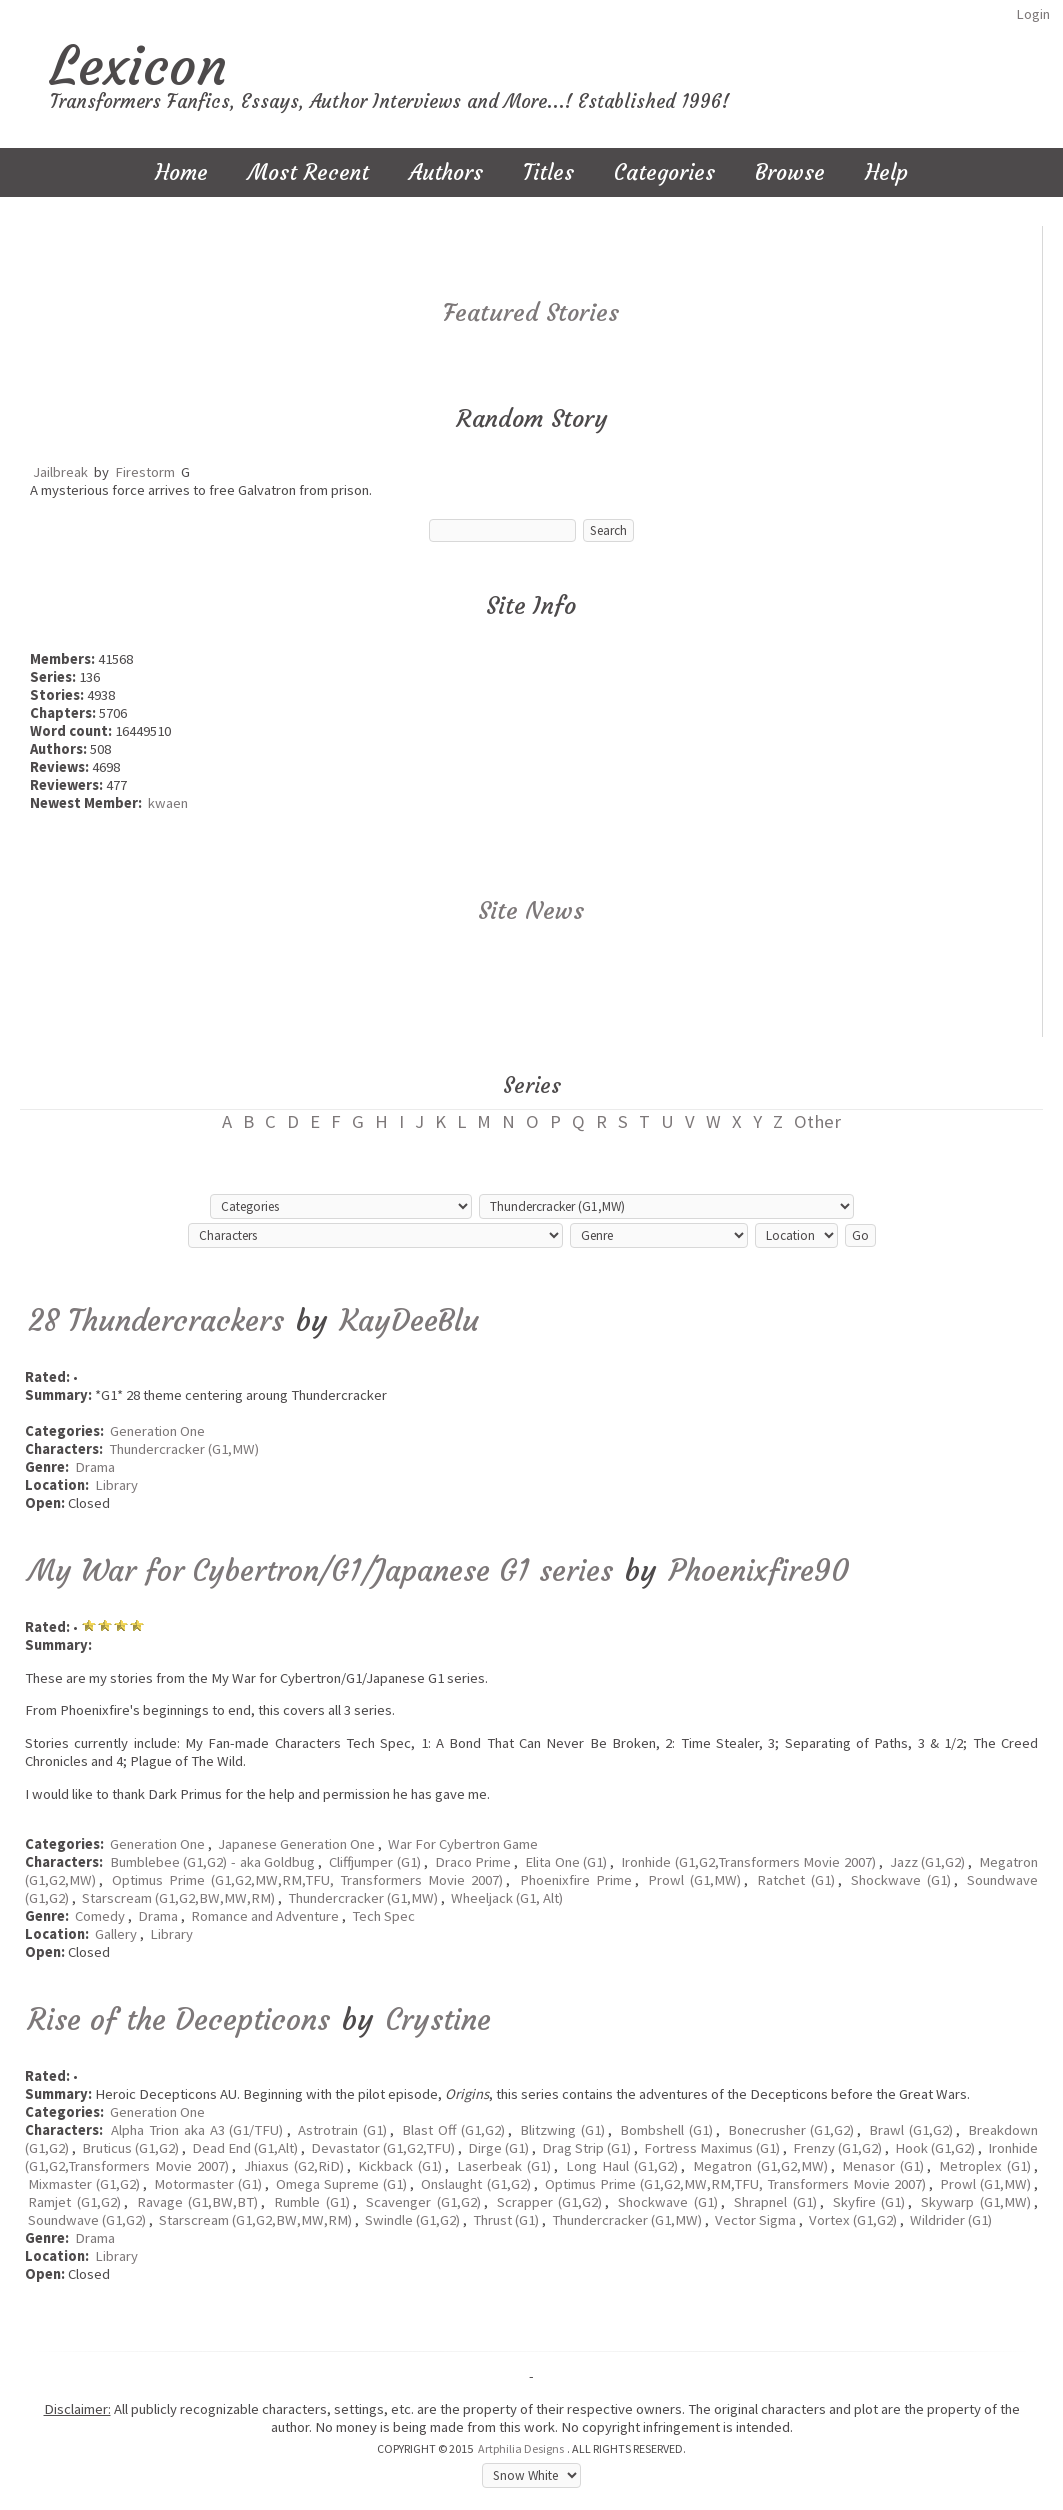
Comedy (100, 1916)
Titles (548, 172)
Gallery (116, 1934)
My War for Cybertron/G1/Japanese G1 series (320, 1570)
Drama (95, 1467)
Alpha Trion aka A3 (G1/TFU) (197, 2130)
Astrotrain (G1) (342, 2130)
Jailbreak (60, 472)
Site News (531, 911)
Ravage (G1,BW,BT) (198, 2202)
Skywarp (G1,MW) (976, 2202)
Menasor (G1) (883, 2166)
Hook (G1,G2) (935, 2148)
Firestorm (145, 472)
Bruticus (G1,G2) (130, 2148)
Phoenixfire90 (759, 1570)
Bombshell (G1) (666, 2130)
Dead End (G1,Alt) (245, 2148)
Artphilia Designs (521, 2448)
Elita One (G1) (566, 1862)
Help (886, 172)
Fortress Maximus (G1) (712, 2148)
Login (1033, 14)
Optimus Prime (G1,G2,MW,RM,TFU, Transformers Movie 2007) (307, 1880)
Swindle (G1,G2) (412, 2220)
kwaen (168, 803)
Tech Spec (383, 1916)
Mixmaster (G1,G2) (84, 2184)
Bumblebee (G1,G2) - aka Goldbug (213, 1862)
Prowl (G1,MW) (694, 1880)
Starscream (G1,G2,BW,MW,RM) (178, 1898)
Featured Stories (531, 313)
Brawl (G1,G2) (911, 2130)
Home (181, 172)
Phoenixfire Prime (576, 1880)
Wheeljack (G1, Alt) (507, 1898)
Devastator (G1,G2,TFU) (383, 2148)
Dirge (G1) (498, 2148)
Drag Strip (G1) (586, 2148)
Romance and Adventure (265, 1916)
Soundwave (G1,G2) (87, 2220)
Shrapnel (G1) (775, 2202)
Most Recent (308, 172)
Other (817, 1121)
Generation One (157, 1431)
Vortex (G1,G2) (853, 2220)
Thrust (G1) (506, 2220)
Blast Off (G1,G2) (453, 2130)
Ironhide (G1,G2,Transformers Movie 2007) (748, 1862)
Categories (664, 172)
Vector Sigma (755, 2220)
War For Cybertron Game (463, 1844)
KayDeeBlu (409, 1320)
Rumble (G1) (312, 2202)
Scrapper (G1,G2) (550, 2202)
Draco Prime (473, 1862)
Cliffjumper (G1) (375, 1862)
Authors (446, 172)
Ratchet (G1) (796, 1880)
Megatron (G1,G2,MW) (760, 2166)
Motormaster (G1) (208, 2184)
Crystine (438, 2019)
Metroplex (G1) (985, 2166)
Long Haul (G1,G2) (622, 2166)
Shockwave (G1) (901, 1880)
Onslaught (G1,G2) (475, 2184)
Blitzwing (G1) (562, 2130)
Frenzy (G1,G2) (837, 2148)
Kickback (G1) (400, 2166)
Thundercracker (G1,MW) (184, 1449)
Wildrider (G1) (951, 2220)
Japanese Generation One (296, 1844)
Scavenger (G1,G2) (423, 2202)
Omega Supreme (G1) (341, 2184)
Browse (790, 172)
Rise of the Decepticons (179, 2019)
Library (116, 1485)
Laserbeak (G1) (504, 2166)
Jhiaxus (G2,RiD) (294, 2166)
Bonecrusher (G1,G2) (791, 2130)
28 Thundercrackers (156, 1320)
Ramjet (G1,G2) (74, 2202)
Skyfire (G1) (869, 2202)
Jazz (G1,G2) (928, 1862)
